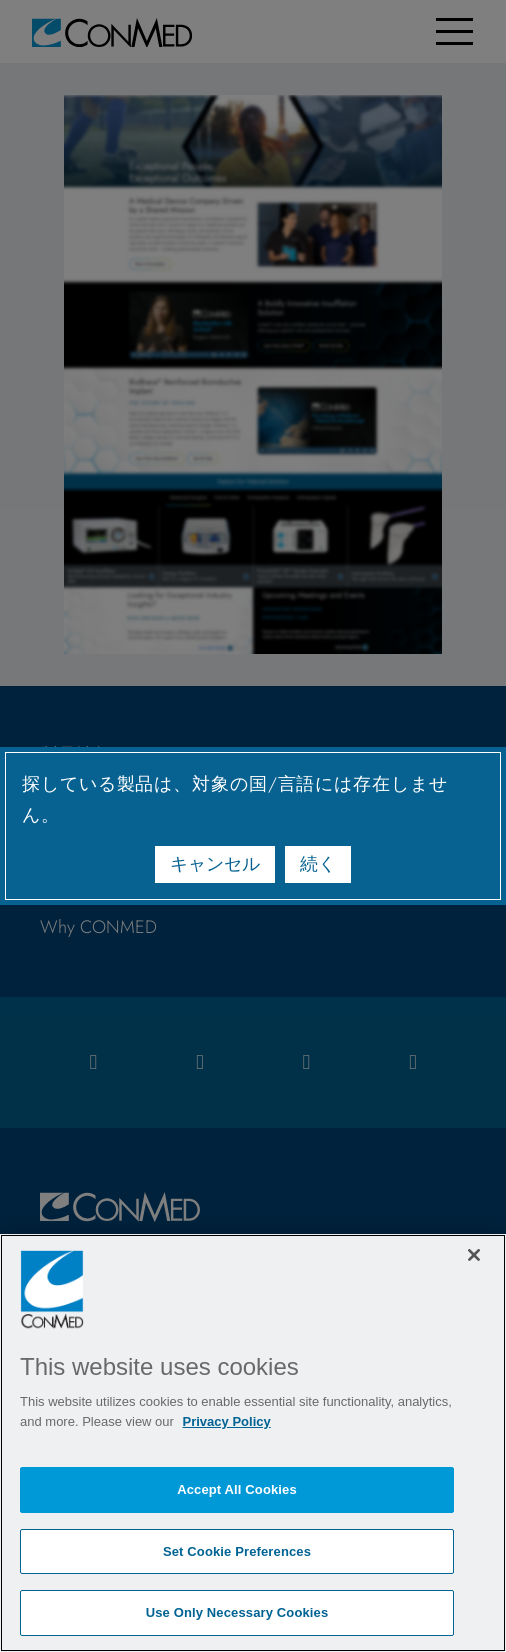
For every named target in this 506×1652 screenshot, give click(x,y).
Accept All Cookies (237, 1489)
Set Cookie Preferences (237, 1551)
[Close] (474, 1255)
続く (318, 864)
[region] (253, 1443)
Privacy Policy (227, 1421)
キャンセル (215, 864)
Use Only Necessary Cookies (237, 1612)
